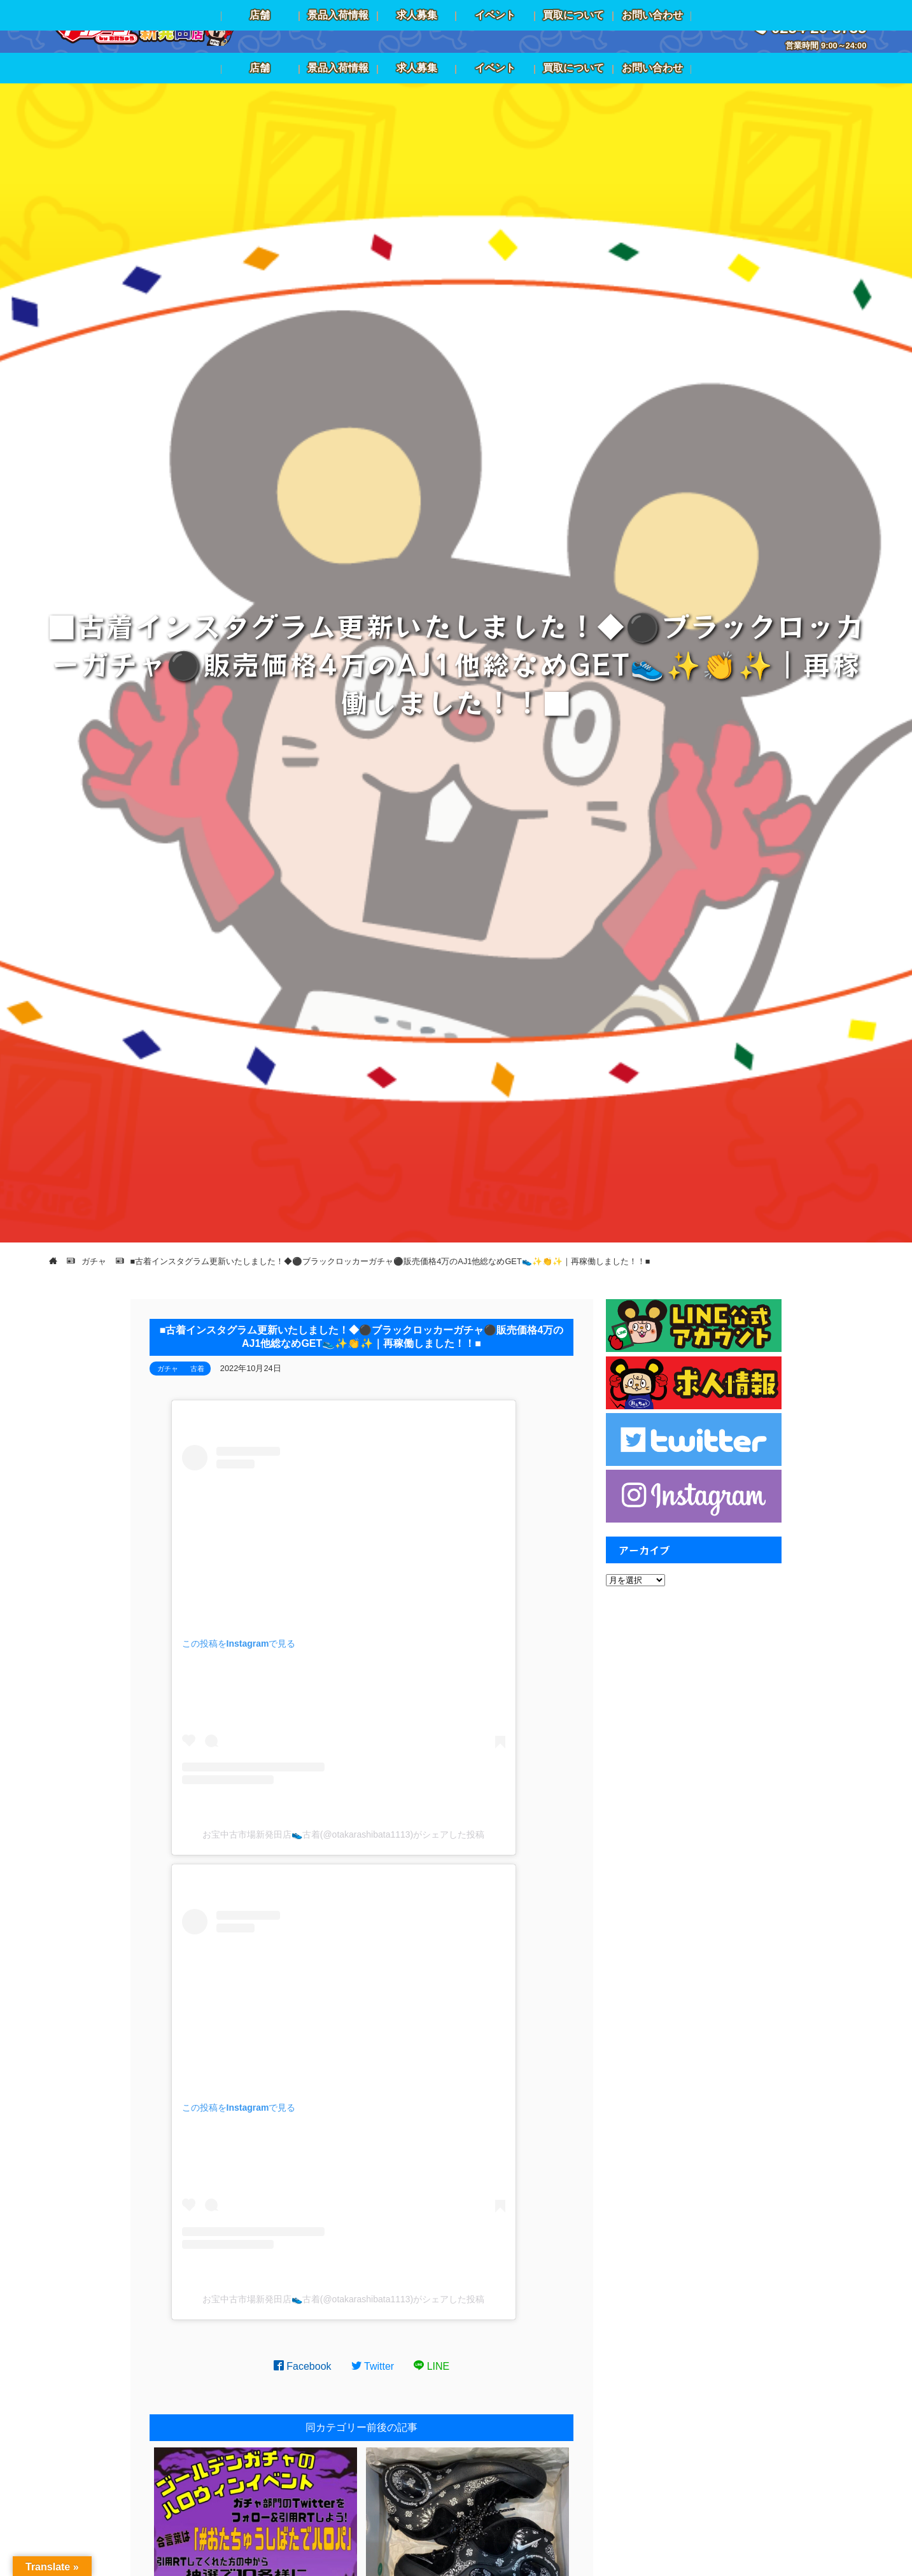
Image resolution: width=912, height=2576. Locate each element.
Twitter (373, 2366)
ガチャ (167, 1368)
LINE (431, 2366)
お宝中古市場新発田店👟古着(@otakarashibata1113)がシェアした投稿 (343, 1834)
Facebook (303, 2366)
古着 (197, 1368)
